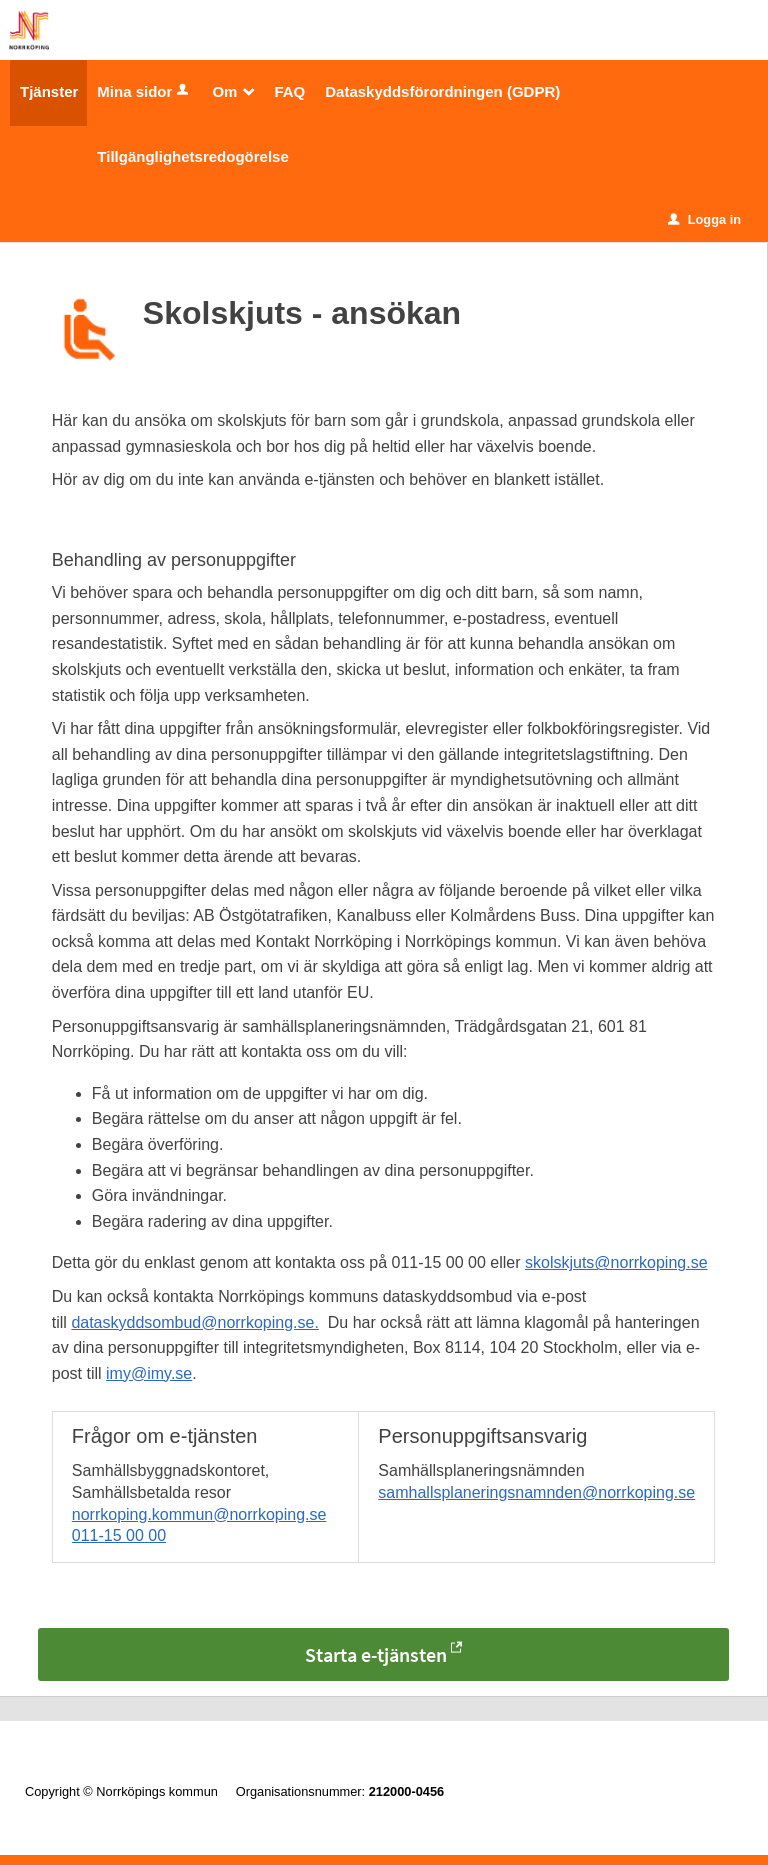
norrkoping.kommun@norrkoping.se (199, 1514)
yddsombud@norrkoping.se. (219, 1322)
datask (94, 1322)
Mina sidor (144, 91)
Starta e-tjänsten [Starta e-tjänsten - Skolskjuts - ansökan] (376, 1654)
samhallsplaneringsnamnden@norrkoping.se (536, 1492)
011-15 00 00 (119, 1535)
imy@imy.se (149, 1373)
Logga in (704, 219)
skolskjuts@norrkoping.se (616, 1262)
